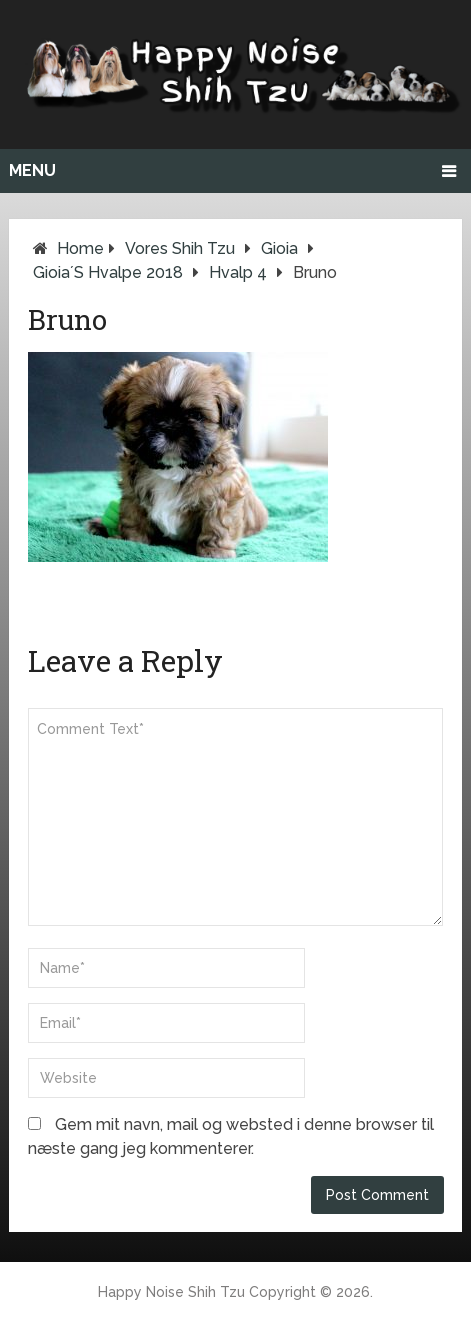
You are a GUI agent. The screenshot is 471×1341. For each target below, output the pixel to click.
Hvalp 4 (238, 272)
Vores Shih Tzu (180, 248)
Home (80, 248)
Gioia (279, 248)
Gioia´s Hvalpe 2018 (108, 272)
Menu (32, 170)
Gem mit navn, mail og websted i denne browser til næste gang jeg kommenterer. (231, 1136)
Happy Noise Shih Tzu (171, 1292)
